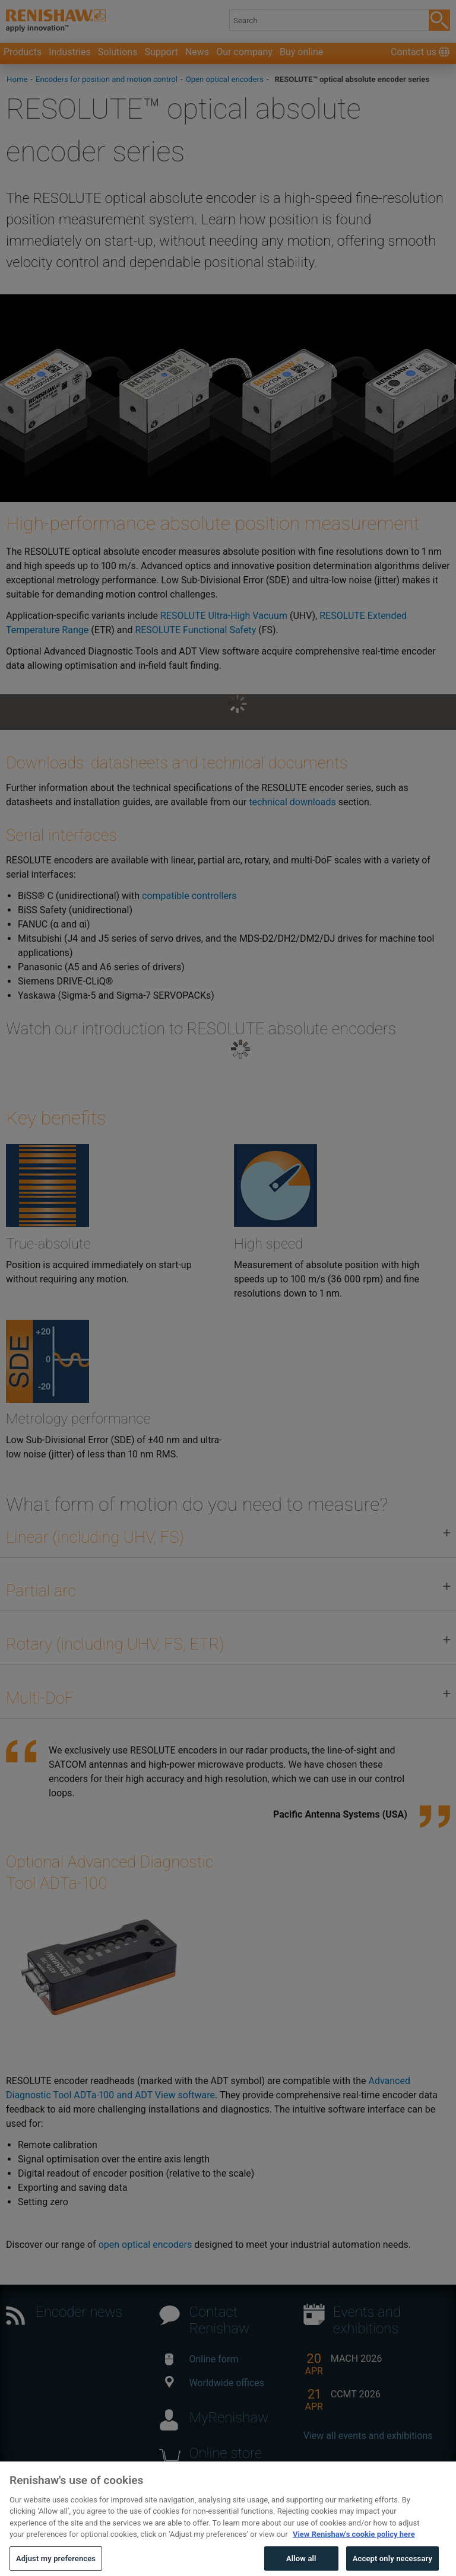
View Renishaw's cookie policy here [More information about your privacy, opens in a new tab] (354, 2553)
